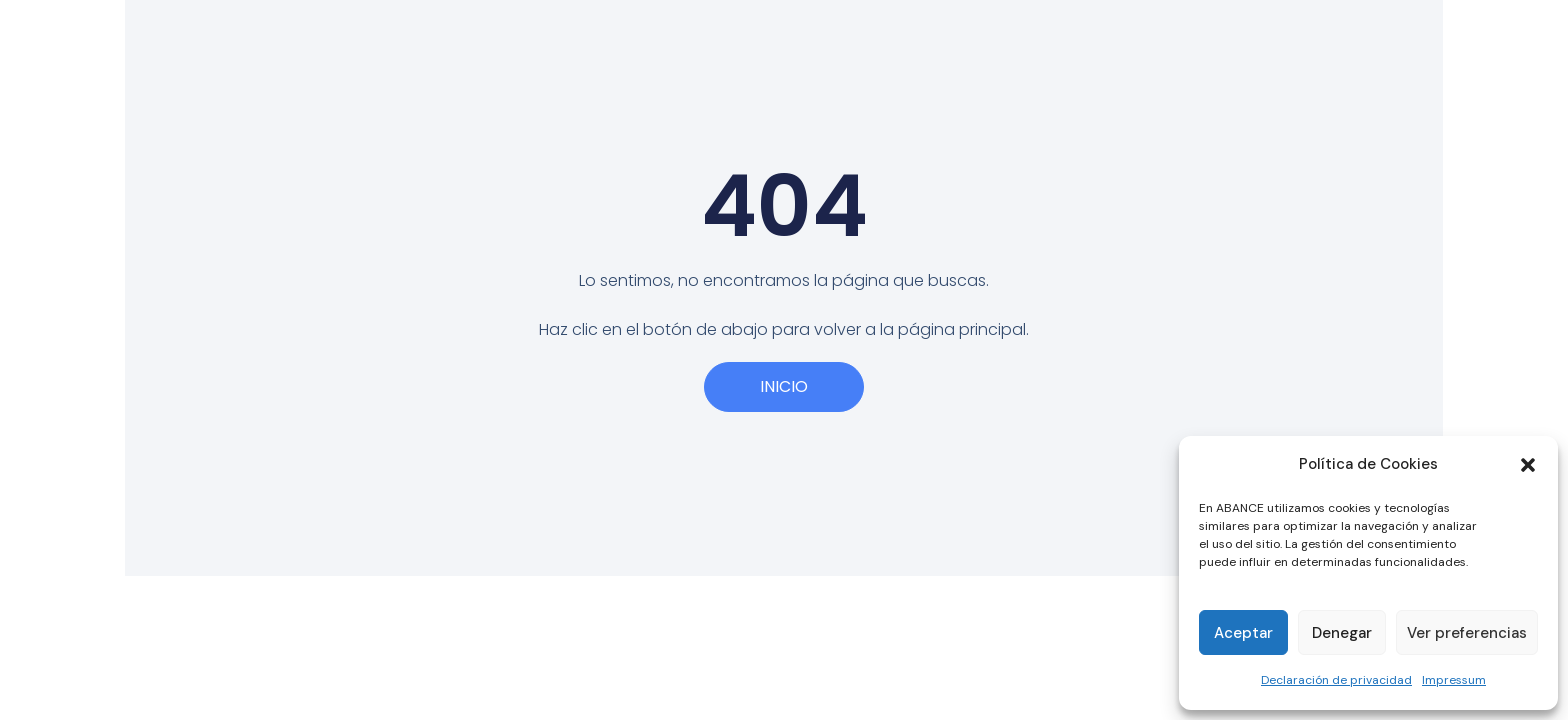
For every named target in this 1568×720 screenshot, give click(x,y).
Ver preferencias (1467, 633)
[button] (1528, 465)
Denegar (1342, 633)
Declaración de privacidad (1336, 680)
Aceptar (1243, 633)
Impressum (1454, 680)
